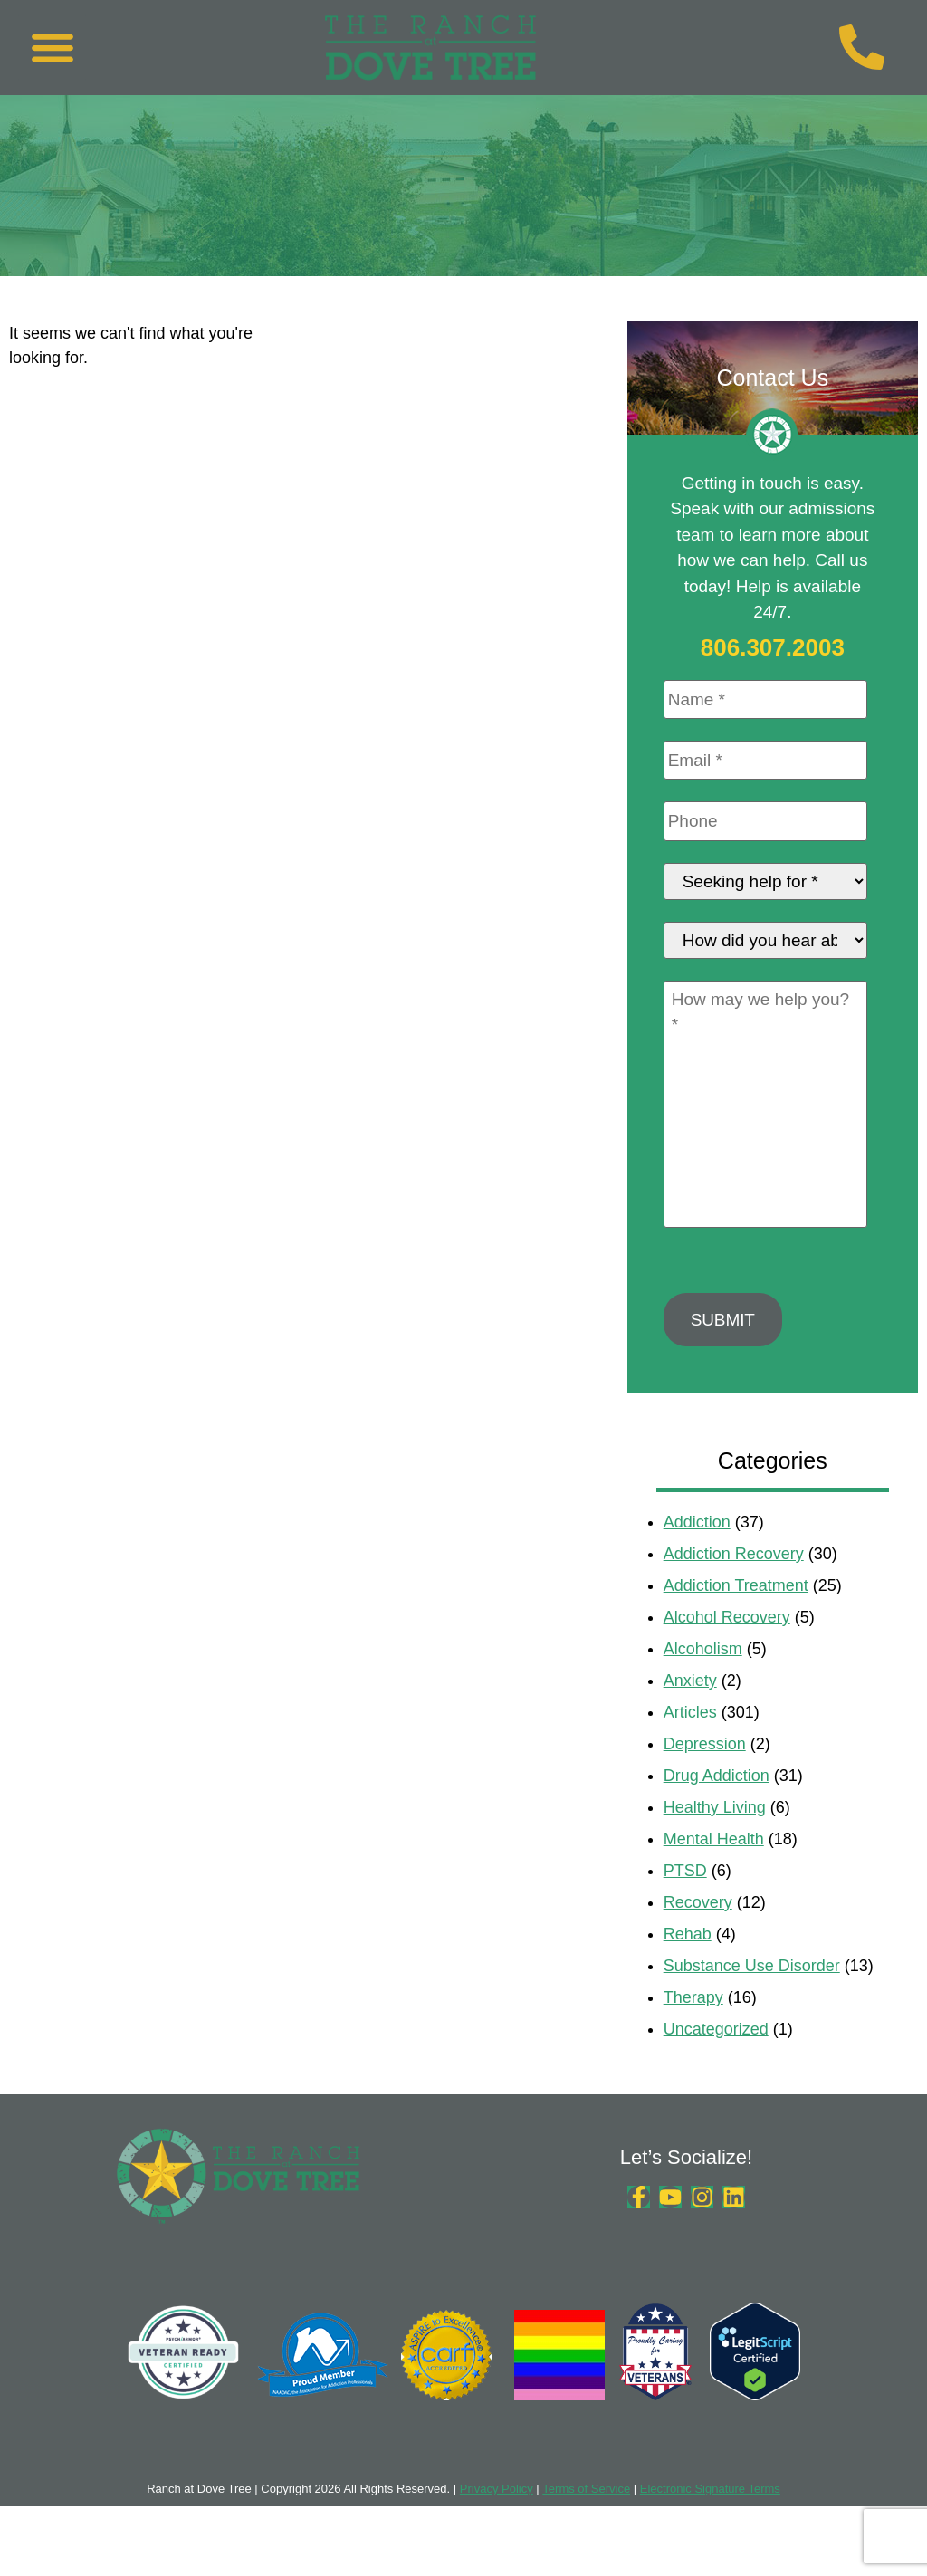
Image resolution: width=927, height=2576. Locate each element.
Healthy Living (715, 1838)
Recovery (698, 1933)
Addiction (697, 1553)
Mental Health (714, 1870)
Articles (690, 1743)
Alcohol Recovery (727, 1648)
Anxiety (690, 1711)
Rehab (688, 1965)
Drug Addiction (716, 1806)
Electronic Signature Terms (710, 2519)
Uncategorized (716, 2060)
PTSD (685, 1901)
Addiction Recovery (734, 1584)
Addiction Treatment (736, 1616)
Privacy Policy (496, 2519)
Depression (705, 1775)
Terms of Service (586, 2519)
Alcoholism (703, 1680)
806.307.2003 (773, 647)
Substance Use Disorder (752, 1996)
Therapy (693, 2028)
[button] (52, 47)
